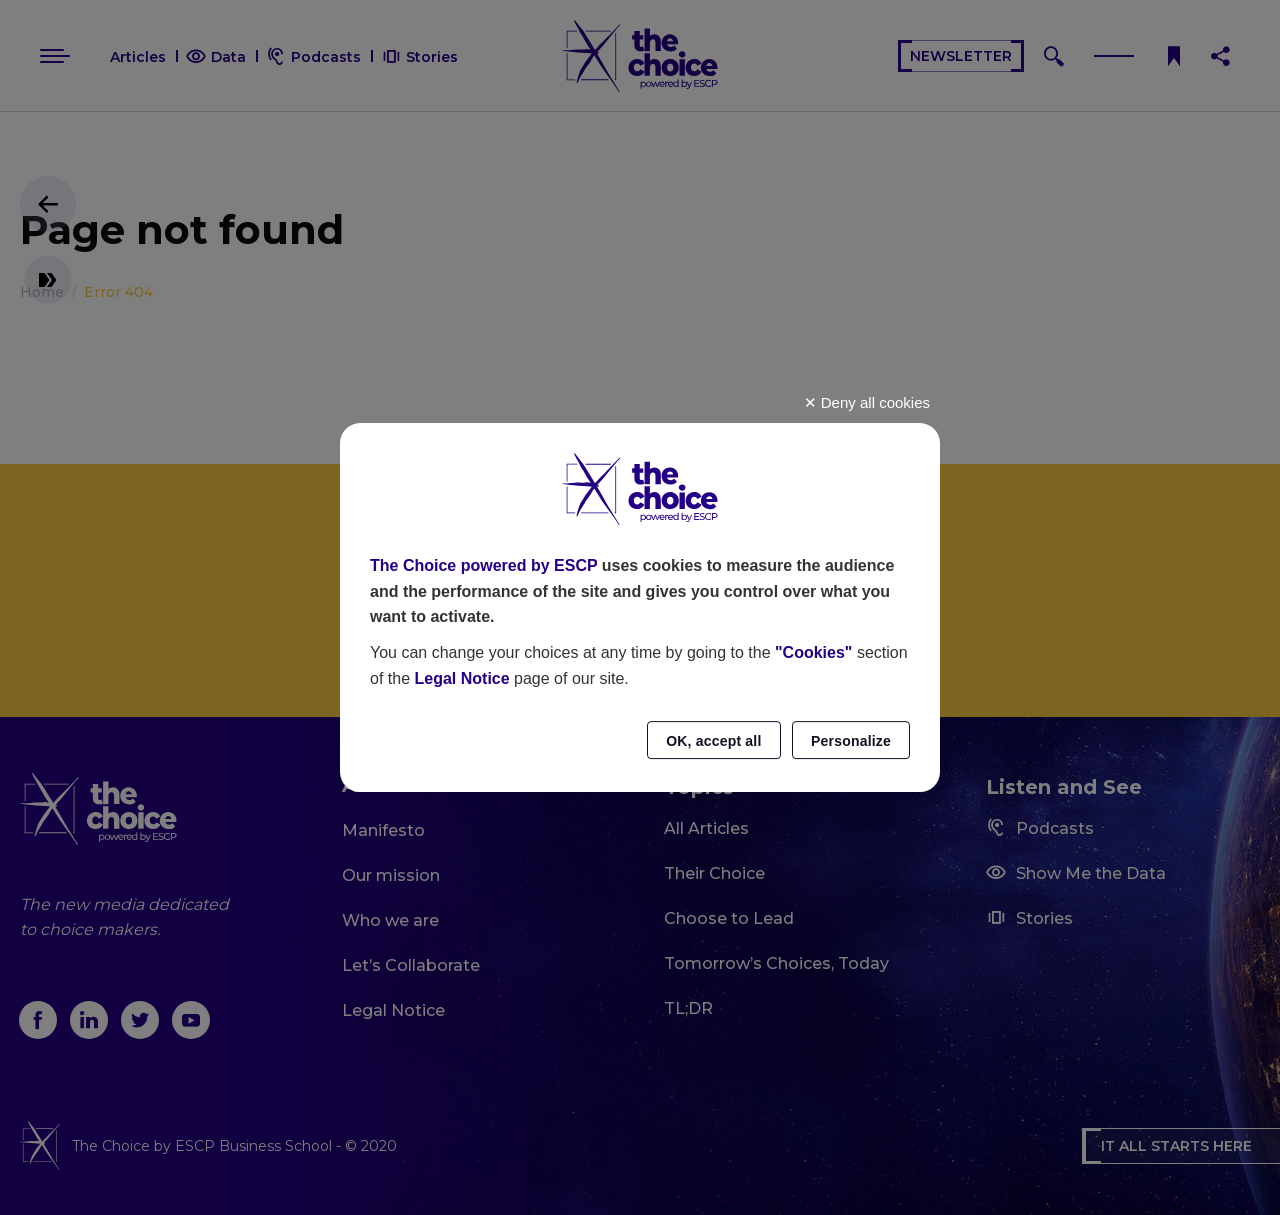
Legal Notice (461, 678)
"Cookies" (813, 652)
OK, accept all (713, 741)
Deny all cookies (867, 402)
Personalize (851, 741)
